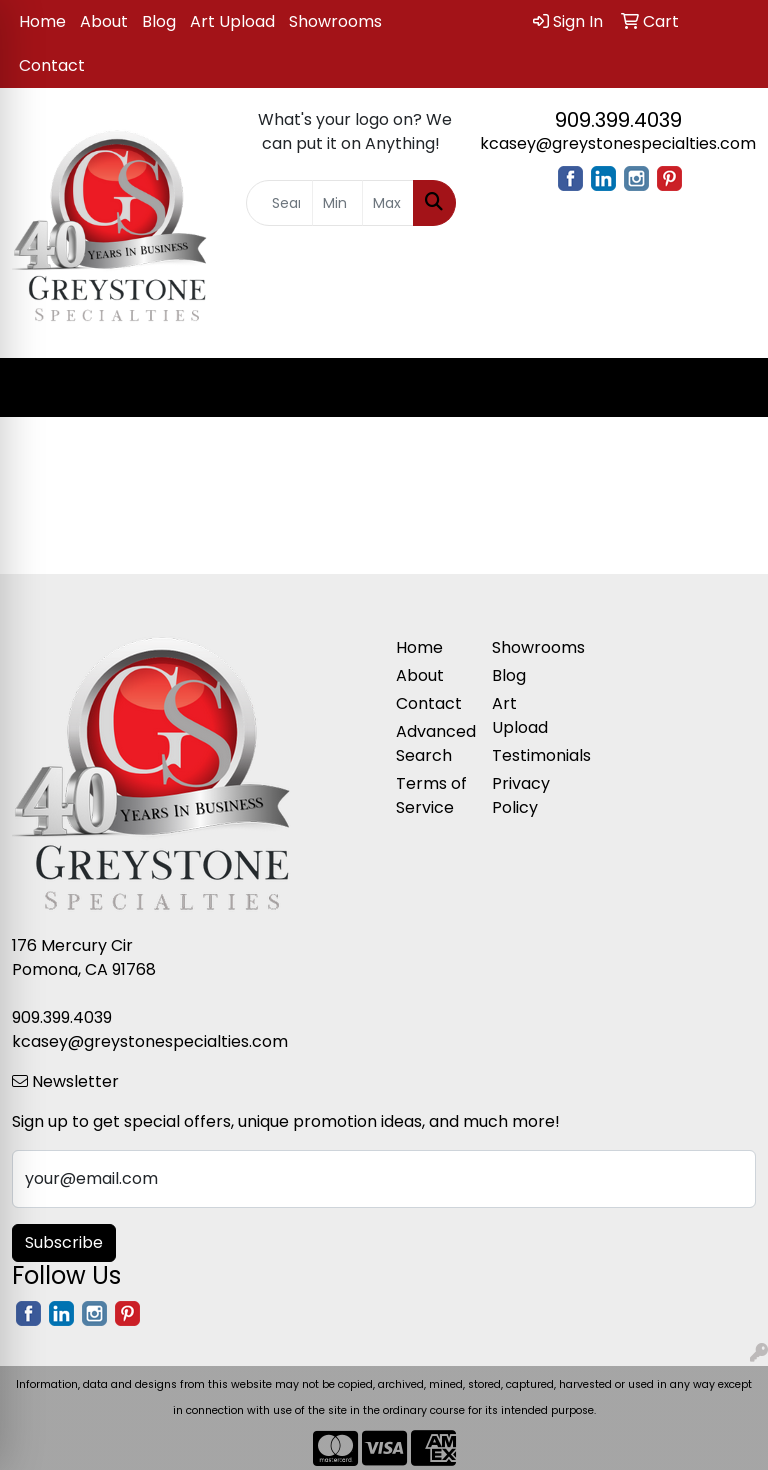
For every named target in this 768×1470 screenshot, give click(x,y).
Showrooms (335, 21)
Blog (159, 21)
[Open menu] (728, 388)
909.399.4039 (618, 120)
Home (42, 21)
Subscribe (64, 1242)
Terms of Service (431, 795)
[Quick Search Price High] (388, 203)
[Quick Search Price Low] (338, 203)
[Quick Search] (279, 203)
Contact (52, 65)
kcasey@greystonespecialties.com (618, 143)
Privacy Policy (521, 795)
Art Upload (232, 21)
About (104, 21)
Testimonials (528, 755)
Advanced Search (432, 743)
